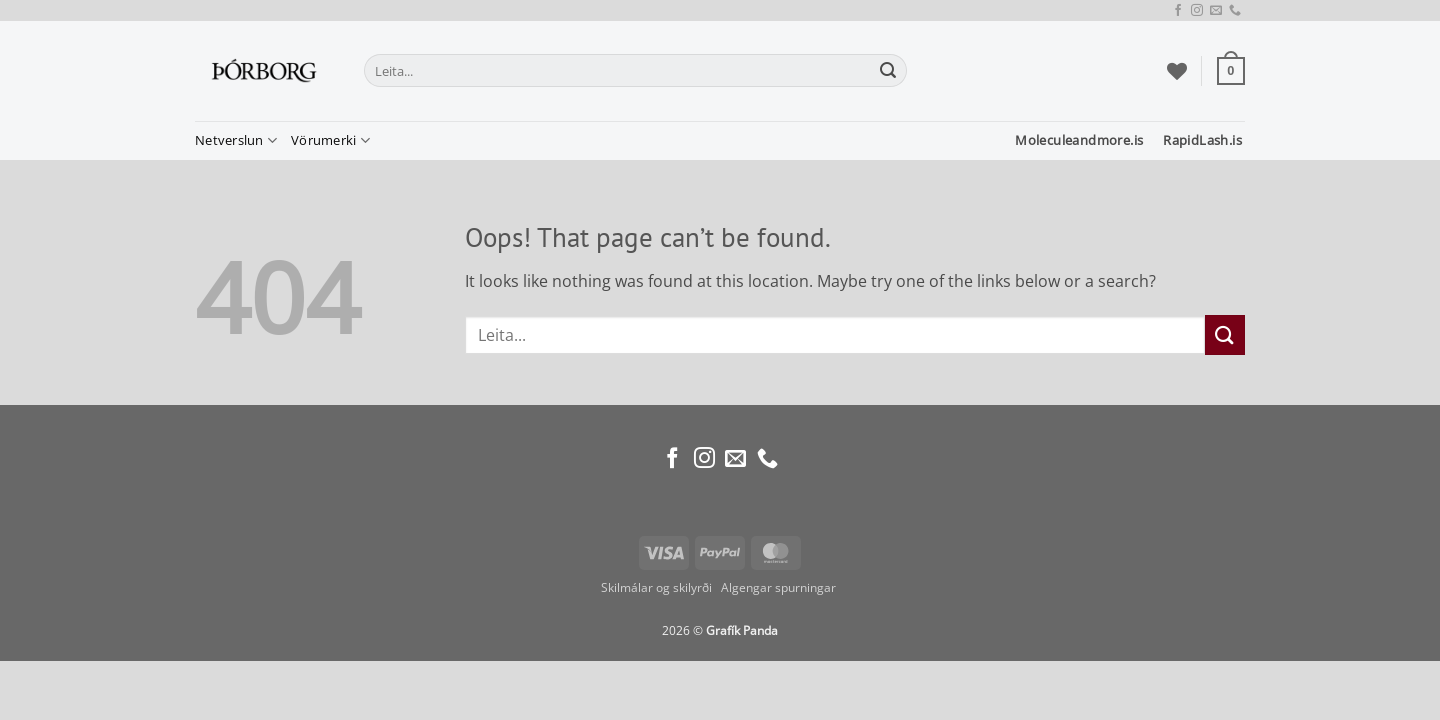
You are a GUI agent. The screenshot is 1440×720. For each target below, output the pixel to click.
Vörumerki (330, 140)
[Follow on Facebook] (1178, 11)
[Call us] (1235, 11)
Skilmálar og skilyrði (656, 587)
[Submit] (889, 71)
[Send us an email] (1216, 11)
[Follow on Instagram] (1197, 11)
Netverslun (236, 140)
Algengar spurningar (780, 587)
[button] (1231, 71)
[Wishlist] (1177, 71)
